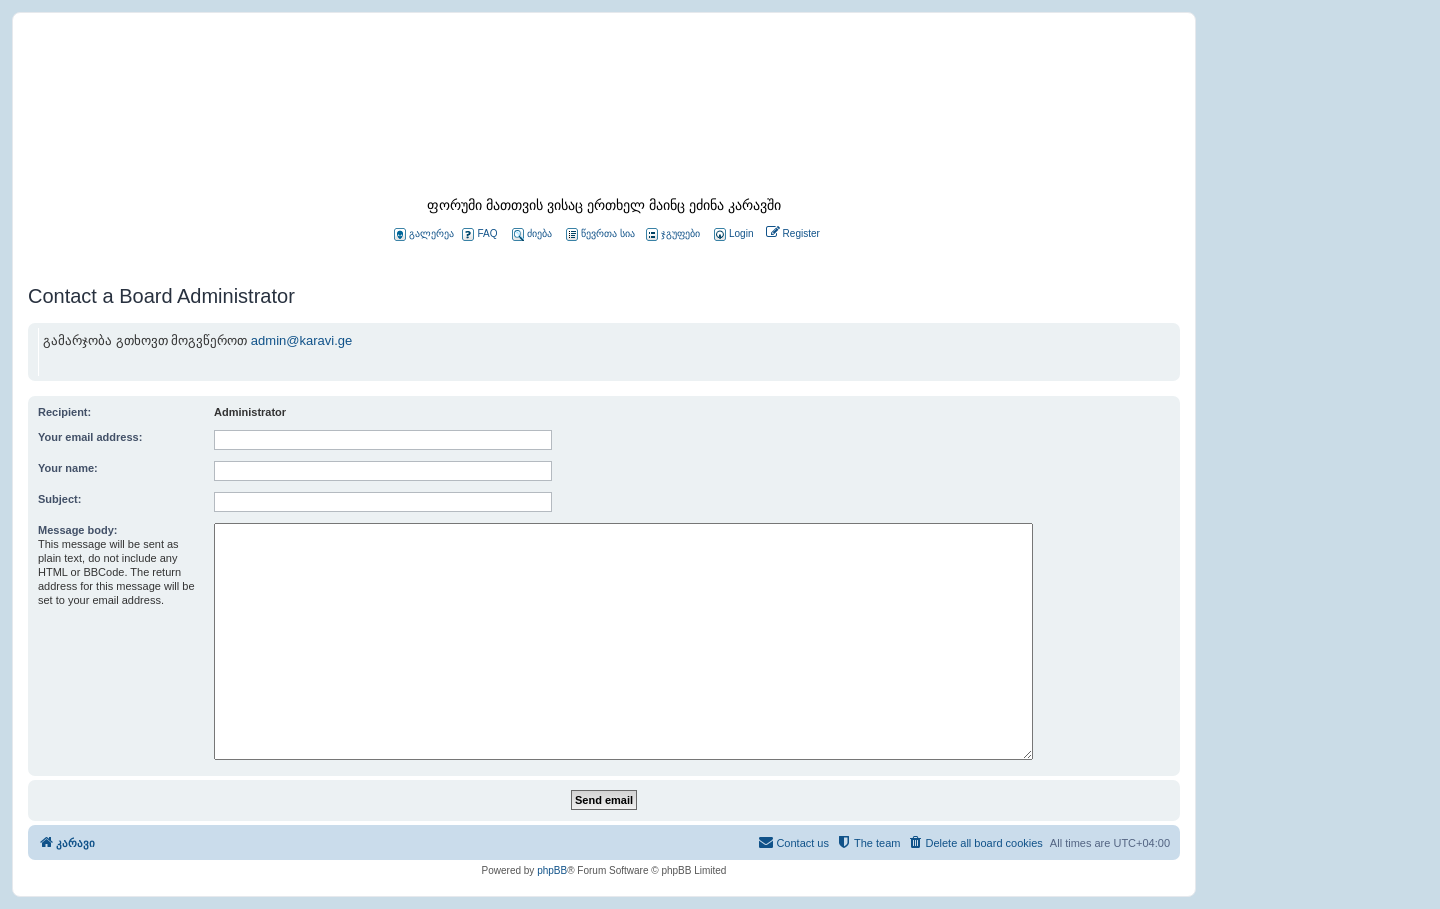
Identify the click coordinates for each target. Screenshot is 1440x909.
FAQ (479, 234)
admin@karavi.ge (301, 340)
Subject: (59, 499)
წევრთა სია (600, 234)
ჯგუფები (673, 234)
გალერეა (424, 234)
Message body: (77, 530)
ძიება (532, 234)
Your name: (68, 468)
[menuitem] (732, 234)
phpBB (552, 870)
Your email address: (90, 437)
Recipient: (64, 412)
